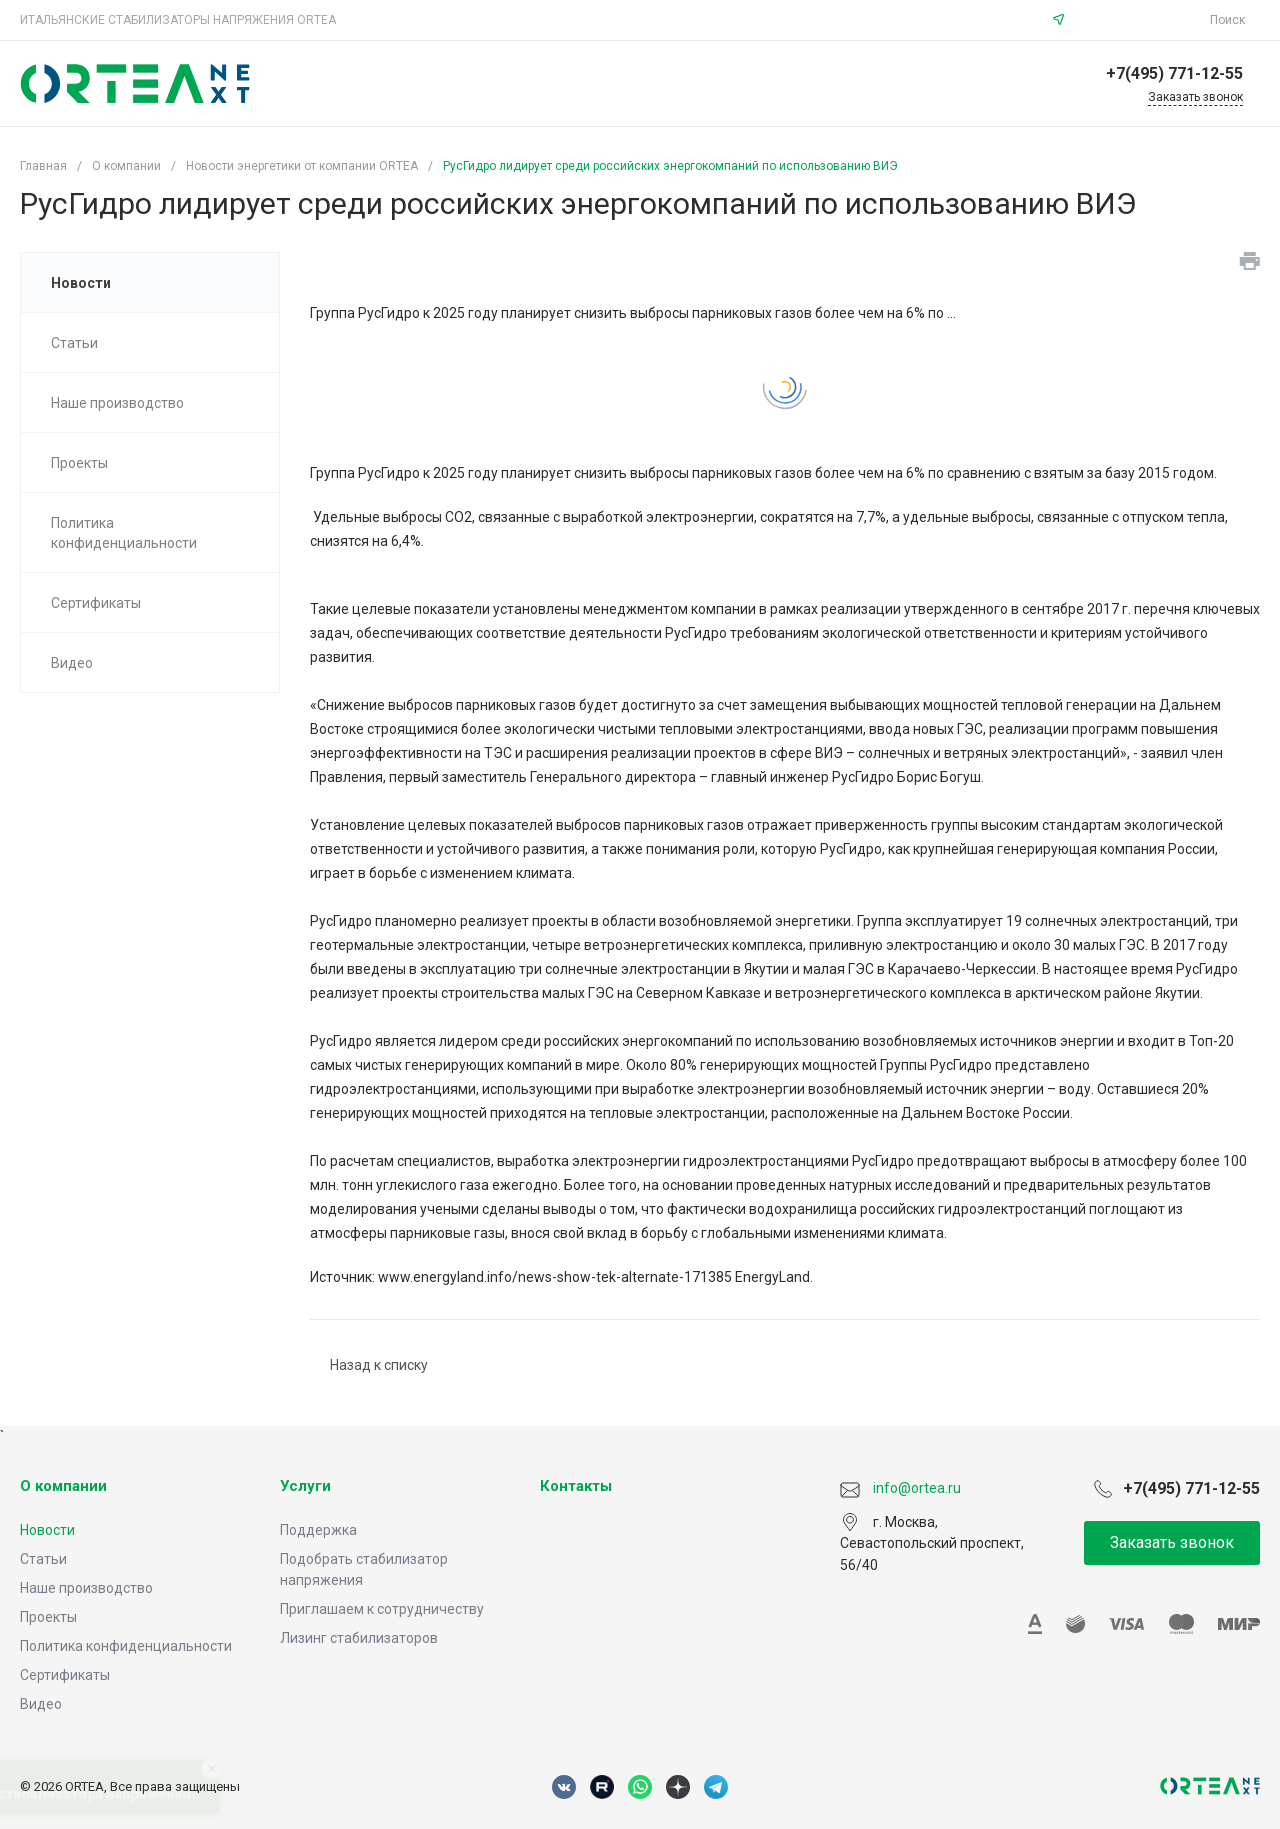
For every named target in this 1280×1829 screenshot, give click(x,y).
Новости (47, 1530)
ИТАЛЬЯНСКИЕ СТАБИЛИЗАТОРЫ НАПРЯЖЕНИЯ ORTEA (178, 20)
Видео (41, 1704)
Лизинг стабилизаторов (359, 1638)
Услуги (305, 1486)
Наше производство (86, 1588)
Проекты (48, 1617)
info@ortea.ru (1140, 20)
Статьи (43, 1559)
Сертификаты (65, 1675)
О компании (63, 1486)
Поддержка (318, 1530)
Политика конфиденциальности (126, 1646)
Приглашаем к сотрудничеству (382, 1609)
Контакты (576, 1486)
